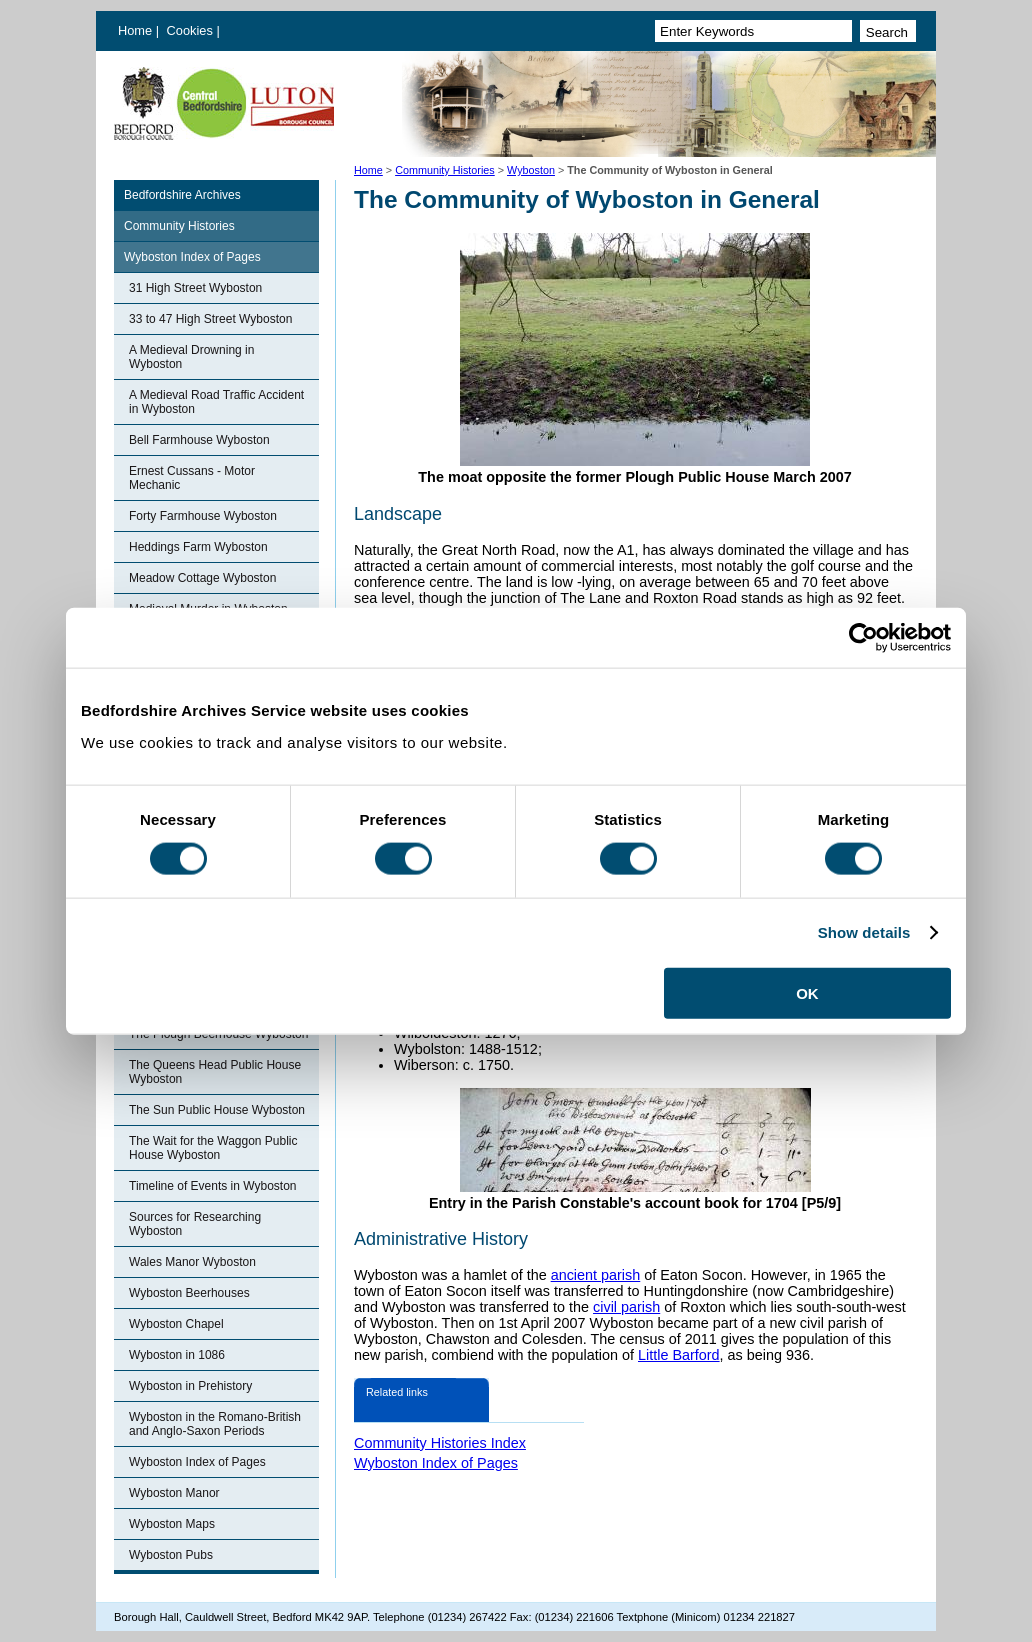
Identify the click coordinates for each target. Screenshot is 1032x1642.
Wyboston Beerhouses (189, 1293)
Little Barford (679, 1355)
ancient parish (596, 1275)
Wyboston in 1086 (177, 1355)
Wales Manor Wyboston (192, 1262)
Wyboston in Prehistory (190, 1386)
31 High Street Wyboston (195, 288)
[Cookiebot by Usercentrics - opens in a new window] (863, 638)
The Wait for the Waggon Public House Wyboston (213, 1148)
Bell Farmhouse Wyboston (199, 440)
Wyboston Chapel (176, 1324)
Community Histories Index (440, 1443)
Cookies (192, 30)
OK (807, 992)
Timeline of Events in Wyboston (213, 1186)
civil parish (626, 1307)
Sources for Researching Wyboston (195, 1224)
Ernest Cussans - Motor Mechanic (192, 478)
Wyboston (531, 170)
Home (135, 30)
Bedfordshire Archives (182, 195)
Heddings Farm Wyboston (198, 547)
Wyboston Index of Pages (192, 257)
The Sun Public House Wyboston (217, 1110)
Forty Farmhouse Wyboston (203, 516)
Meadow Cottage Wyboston (202, 578)
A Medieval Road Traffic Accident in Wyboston (216, 402)
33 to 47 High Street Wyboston (210, 319)
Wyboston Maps (172, 1524)
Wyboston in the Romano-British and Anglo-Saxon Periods (215, 1424)
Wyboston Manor (174, 1493)
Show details (864, 932)
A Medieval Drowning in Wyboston (191, 357)
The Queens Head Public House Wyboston (215, 1072)
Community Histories (445, 170)
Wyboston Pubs (171, 1555)
